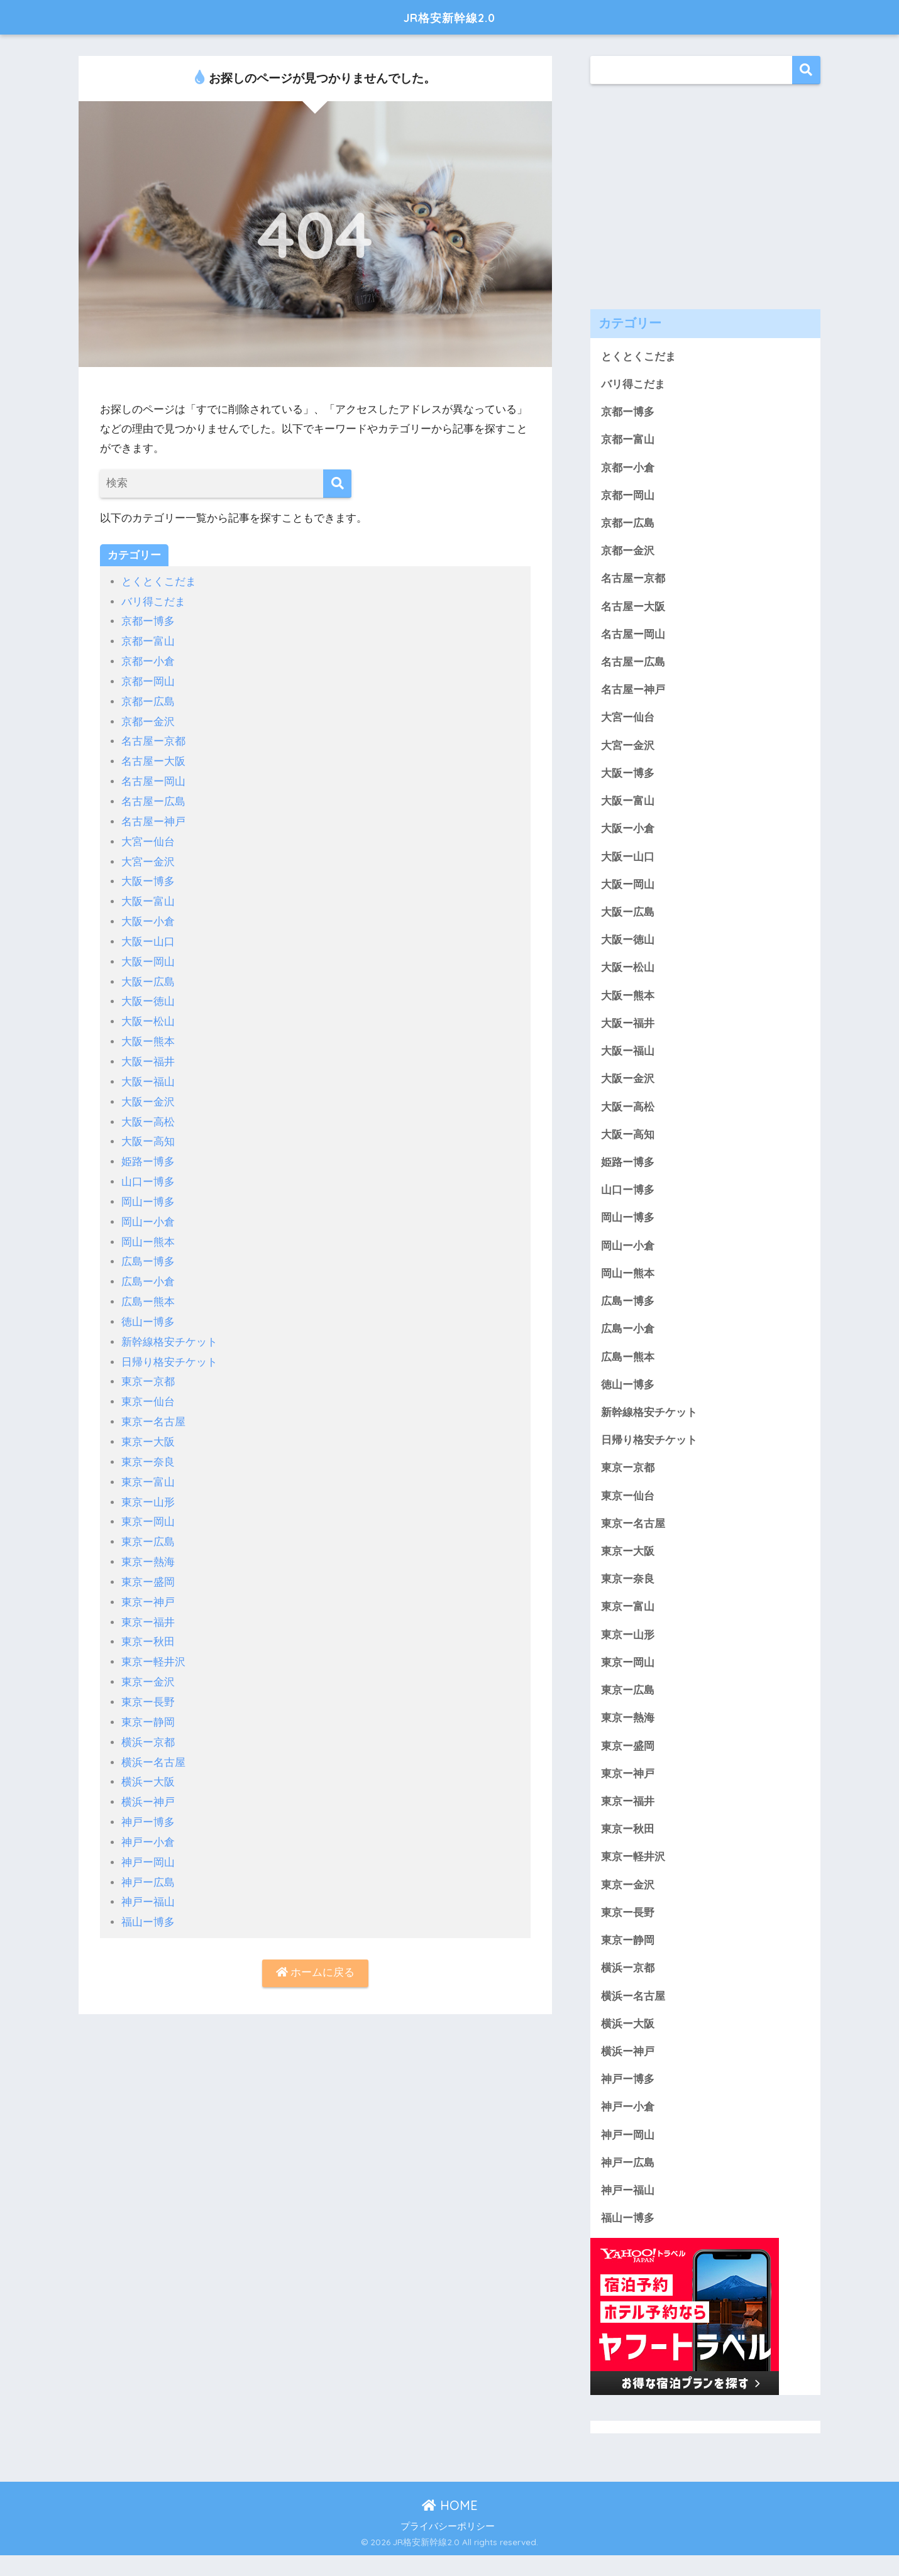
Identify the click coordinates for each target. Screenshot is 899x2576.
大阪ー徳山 (148, 995)
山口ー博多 (148, 1172)
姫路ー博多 (148, 1152)
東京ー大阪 (148, 1428)
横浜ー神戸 (148, 1783)
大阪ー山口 (148, 936)
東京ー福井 (148, 1605)
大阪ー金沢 (148, 1093)
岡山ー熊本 (148, 1231)
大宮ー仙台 (148, 837)
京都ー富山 (148, 641)
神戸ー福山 (148, 1881)
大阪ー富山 (148, 896)
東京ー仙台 (148, 1389)
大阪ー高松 (148, 1113)
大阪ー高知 (148, 1133)
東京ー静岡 (148, 1703)
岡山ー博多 (148, 1192)
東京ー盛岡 (148, 1566)
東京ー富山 (148, 1467)
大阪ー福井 (148, 1054)
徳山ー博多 (148, 1310)
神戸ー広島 (148, 1861)
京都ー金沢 (148, 719)
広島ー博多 (148, 1251)
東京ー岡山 (148, 1507)
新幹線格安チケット (169, 1329)
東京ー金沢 (148, 1664)
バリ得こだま (153, 601)
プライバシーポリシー (447, 2547)
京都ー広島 (148, 700)
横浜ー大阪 (148, 1762)
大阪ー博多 (148, 877)
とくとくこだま (158, 582)
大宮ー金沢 (148, 857)
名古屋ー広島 (153, 798)
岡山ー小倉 (148, 1211)
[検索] (337, 483)
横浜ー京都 (148, 1723)
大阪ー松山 (148, 1015)
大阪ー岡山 (148, 956)
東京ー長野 (148, 1684)
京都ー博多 (148, 621)
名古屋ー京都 (153, 739)
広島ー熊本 (148, 1290)
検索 (806, 70)
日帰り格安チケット (169, 1350)
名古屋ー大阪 (153, 759)
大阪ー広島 (148, 975)
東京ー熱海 (148, 1546)
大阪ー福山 (148, 1074)
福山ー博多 (148, 1901)
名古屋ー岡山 (153, 778)
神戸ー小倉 (148, 1822)
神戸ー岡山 (148, 1842)
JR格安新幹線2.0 (450, 17)
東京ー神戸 (148, 1585)
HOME (450, 2526)
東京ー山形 (148, 1487)
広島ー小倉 (148, 1270)
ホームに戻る (315, 1952)
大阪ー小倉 (148, 916)
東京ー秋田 (148, 1625)
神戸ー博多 (148, 1802)
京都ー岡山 (148, 680)
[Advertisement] (705, 187)
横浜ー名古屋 (153, 1743)
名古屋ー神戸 (153, 818)
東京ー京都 (148, 1369)
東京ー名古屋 (153, 1409)
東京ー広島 (148, 1526)
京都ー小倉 (148, 660)
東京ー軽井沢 (153, 1644)
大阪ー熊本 (148, 1034)
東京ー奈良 (148, 1448)
